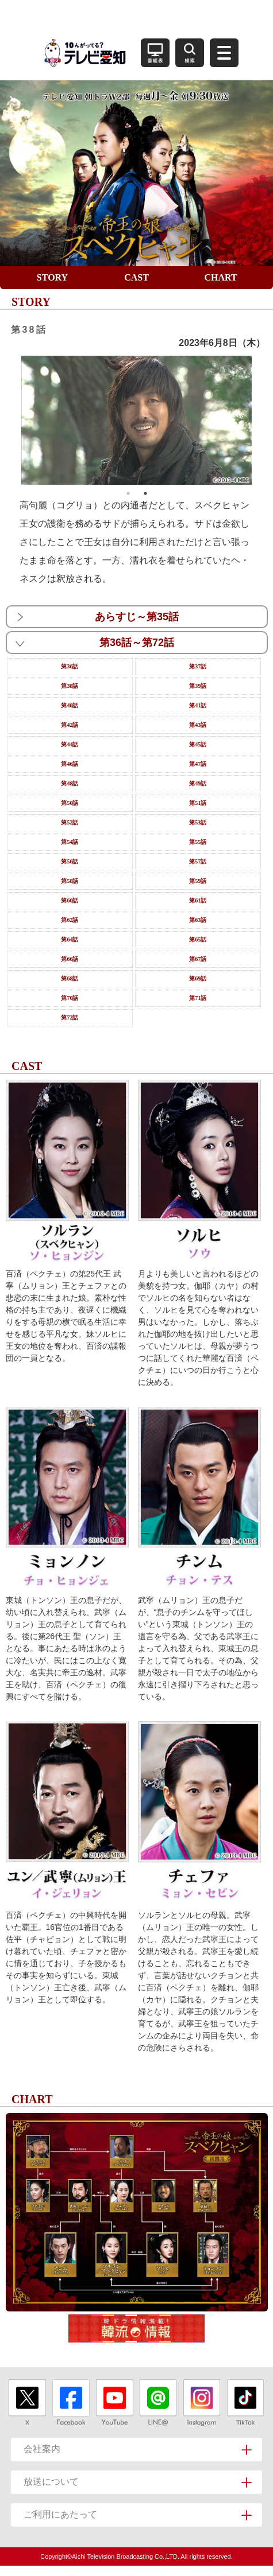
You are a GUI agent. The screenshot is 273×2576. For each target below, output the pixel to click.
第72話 (69, 1017)
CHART (220, 277)
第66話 (69, 959)
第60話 (69, 900)
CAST (136, 277)
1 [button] (128, 493)
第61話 (197, 900)
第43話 (197, 725)
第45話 (197, 744)
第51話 (197, 803)
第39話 (197, 686)
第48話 (69, 783)
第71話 (197, 998)
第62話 (69, 920)
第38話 (69, 686)
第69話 (197, 978)
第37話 (197, 666)
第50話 (69, 803)
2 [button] (145, 493)
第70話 (69, 998)
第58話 (69, 881)
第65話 (197, 939)
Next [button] (260, 420)
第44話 (69, 744)
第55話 (197, 842)
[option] (136, 420)
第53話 (197, 822)
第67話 (197, 959)
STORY (52, 277)
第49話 (197, 783)
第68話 (69, 978)
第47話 (197, 764)
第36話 (69, 666)
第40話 (69, 705)
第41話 (197, 705)
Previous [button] (12, 420)
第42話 (69, 725)
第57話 (197, 861)
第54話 (69, 842)
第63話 (197, 920)
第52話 (69, 822)
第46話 (69, 764)
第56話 (69, 861)
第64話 (69, 939)
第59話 (197, 881)
